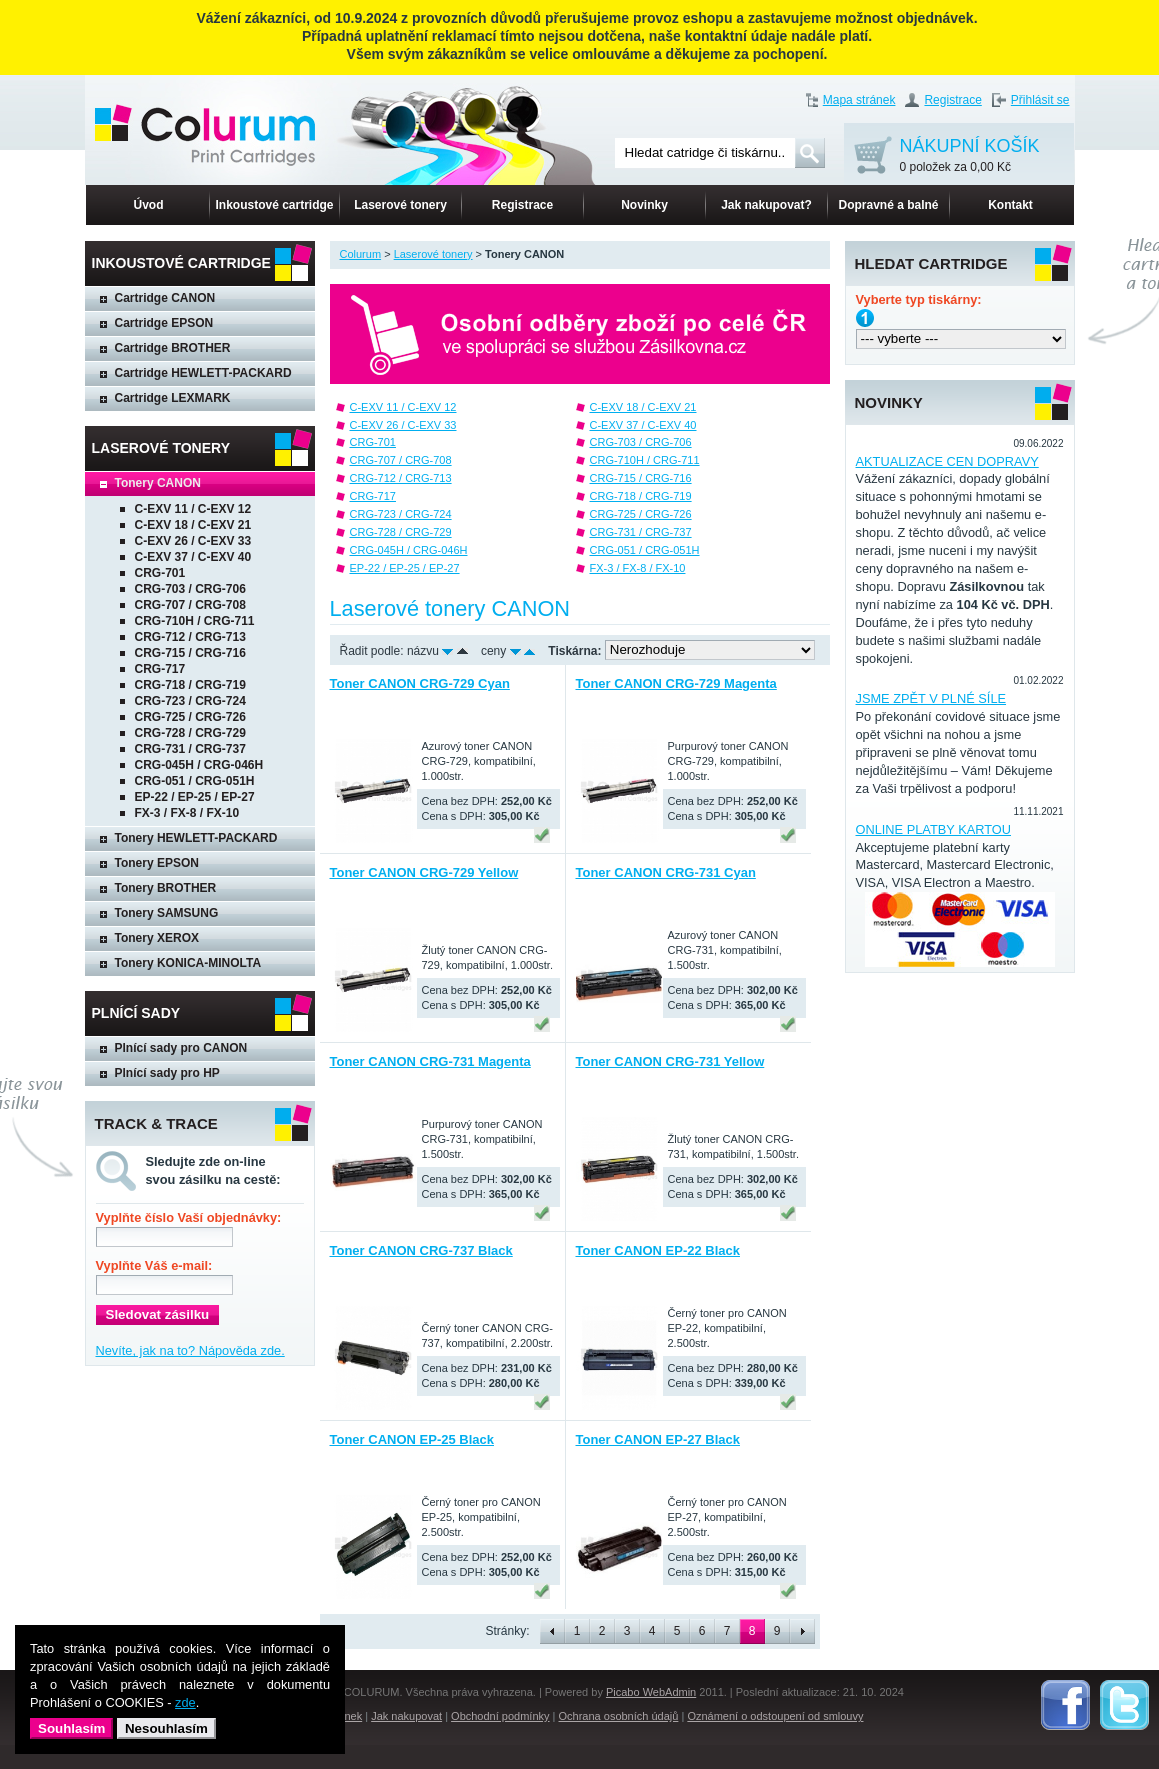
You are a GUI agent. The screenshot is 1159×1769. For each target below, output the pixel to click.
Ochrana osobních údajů (619, 1716)
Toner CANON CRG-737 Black (421, 1250)
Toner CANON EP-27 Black (658, 1439)
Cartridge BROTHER (173, 348)
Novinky (644, 205)
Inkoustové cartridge (274, 205)
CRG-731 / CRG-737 (190, 749)
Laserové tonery (400, 205)
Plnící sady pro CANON (181, 1048)
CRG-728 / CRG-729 (190, 733)
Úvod (149, 205)
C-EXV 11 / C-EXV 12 (193, 509)
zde (185, 1702)
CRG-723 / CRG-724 (190, 701)
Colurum (361, 254)
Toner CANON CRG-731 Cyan (666, 872)
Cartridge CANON (165, 298)
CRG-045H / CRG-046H (199, 765)
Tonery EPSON (157, 863)
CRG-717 (160, 669)
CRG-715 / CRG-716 (190, 653)
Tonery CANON (158, 483)
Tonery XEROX (157, 938)
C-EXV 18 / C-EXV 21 (193, 525)
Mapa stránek (859, 100)
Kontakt (1010, 205)
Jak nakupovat (406, 1716)
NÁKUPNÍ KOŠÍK (970, 156)
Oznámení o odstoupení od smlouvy (775, 1716)
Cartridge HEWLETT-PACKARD (203, 373)
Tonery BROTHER (166, 888)
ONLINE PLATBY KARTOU (934, 829)
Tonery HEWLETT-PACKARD (196, 838)
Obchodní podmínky (500, 1716)
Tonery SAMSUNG (167, 913)
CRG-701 (160, 573)
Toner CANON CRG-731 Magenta (430, 1061)
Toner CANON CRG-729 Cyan (420, 683)
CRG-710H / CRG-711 (195, 621)
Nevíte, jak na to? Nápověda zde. (190, 1350)
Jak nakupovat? (766, 205)
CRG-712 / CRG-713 (190, 637)
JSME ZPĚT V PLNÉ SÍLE (931, 698)
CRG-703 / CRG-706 (190, 589)
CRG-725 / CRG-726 (190, 717)
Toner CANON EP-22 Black (658, 1250)
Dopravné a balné (888, 205)
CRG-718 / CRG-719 (190, 685)
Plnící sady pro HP (167, 1073)
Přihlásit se (1040, 100)
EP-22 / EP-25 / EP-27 (195, 797)
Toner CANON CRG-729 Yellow (424, 872)
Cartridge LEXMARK (173, 398)
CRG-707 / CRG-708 (190, 605)
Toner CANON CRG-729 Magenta (676, 683)
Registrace (952, 100)
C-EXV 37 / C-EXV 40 (193, 557)
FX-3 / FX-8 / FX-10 (187, 813)
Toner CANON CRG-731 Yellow (670, 1061)
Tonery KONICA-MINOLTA (188, 963)
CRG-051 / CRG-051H (195, 781)
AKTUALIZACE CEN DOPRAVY (947, 461)
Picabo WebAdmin (651, 1692)
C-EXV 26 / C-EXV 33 (193, 541)
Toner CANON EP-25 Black (412, 1439)
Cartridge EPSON (164, 323)
